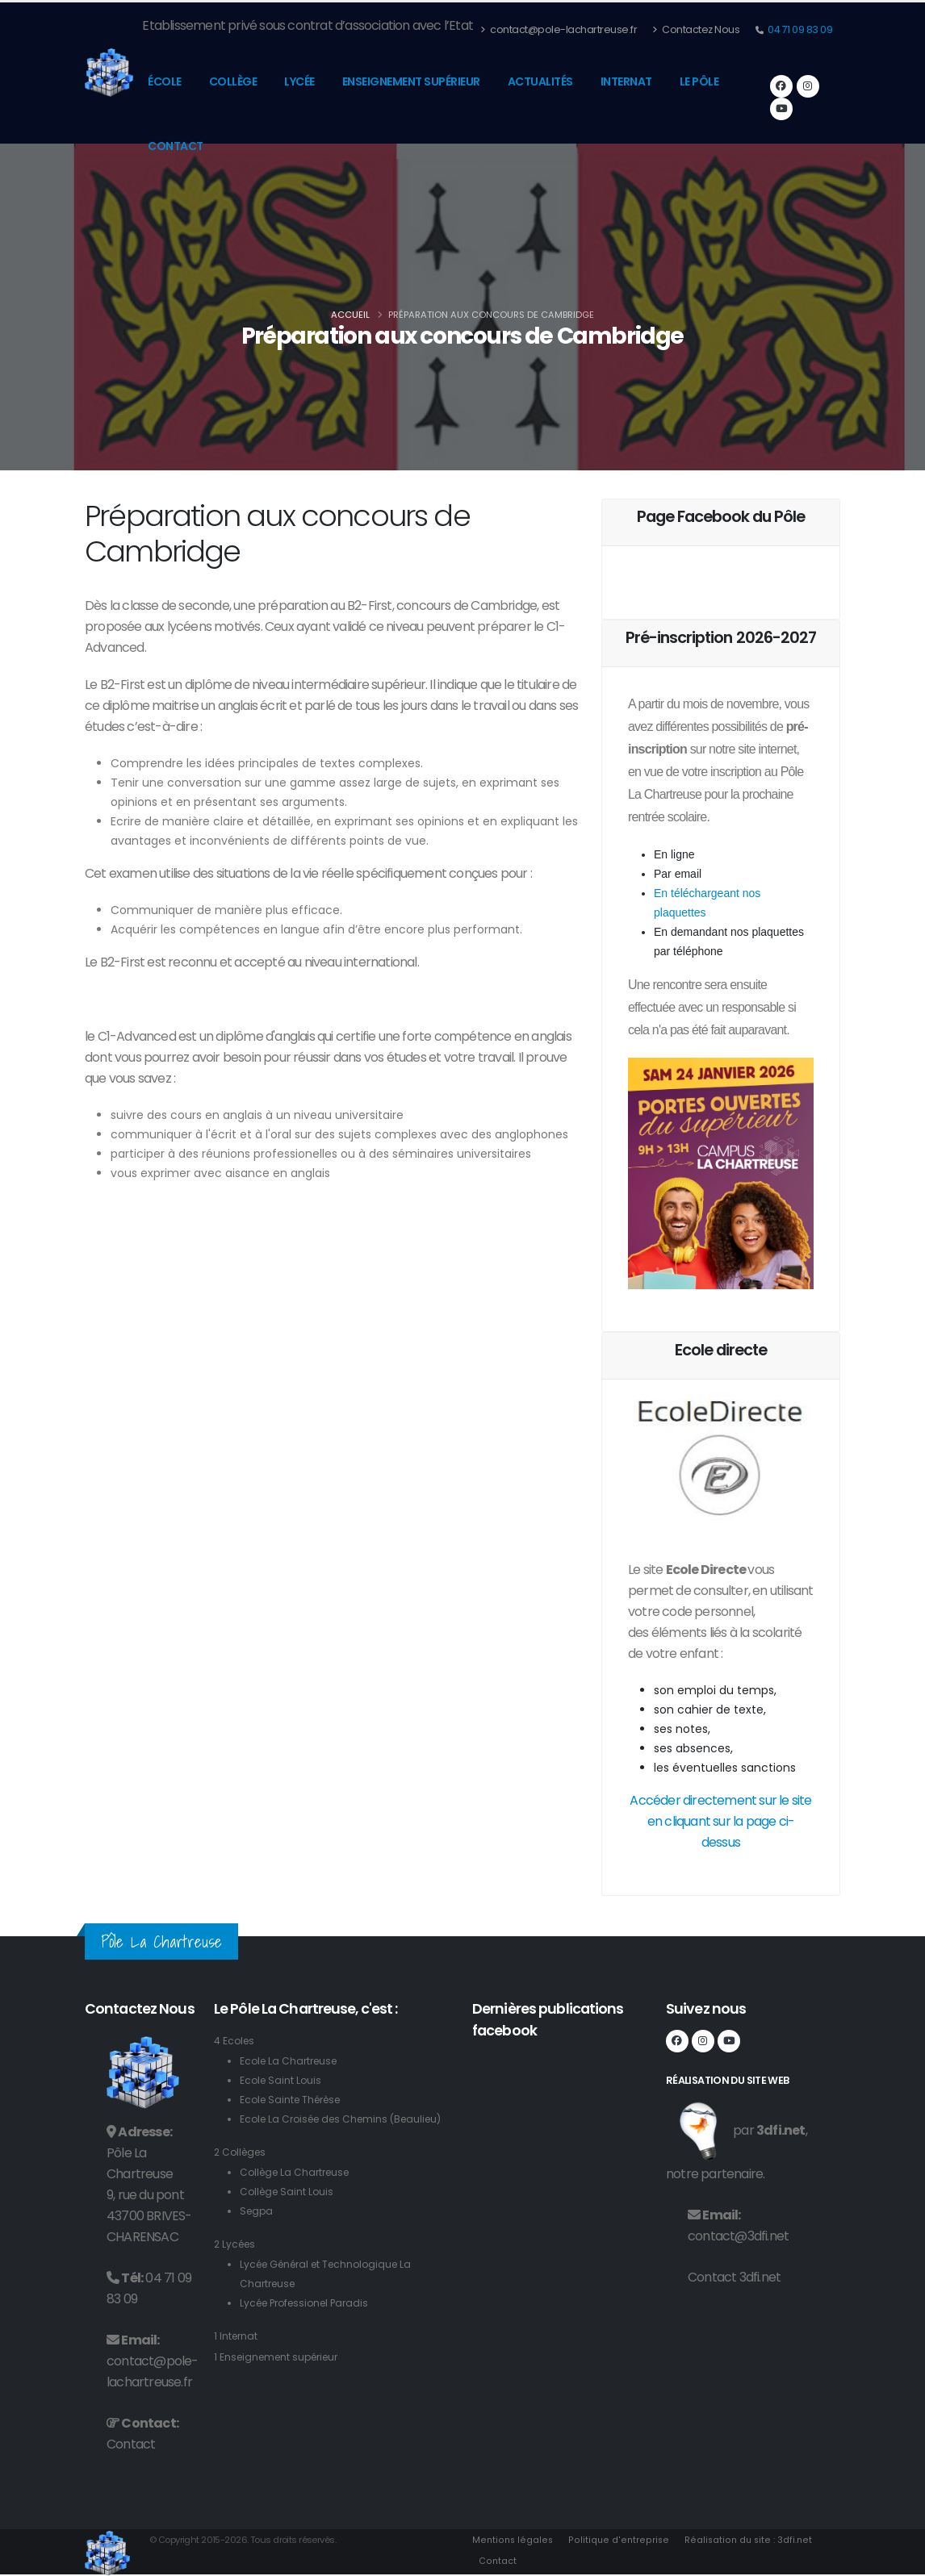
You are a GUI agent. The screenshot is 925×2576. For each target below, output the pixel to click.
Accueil (350, 314)
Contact (175, 146)
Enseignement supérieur (411, 81)
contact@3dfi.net (738, 2236)
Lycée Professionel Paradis (309, 2322)
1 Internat (237, 2355)
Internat (626, 81)
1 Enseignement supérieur (281, 2376)
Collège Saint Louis (289, 2211)
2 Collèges (242, 2171)
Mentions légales (512, 2539)
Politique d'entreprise (616, 2539)
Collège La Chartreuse (299, 2191)
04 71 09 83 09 (799, 29)
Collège (233, 81)
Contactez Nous (695, 29)
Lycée (299, 81)
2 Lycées (236, 2263)
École (165, 81)
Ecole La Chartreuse (292, 2061)
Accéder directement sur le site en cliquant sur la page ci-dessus (720, 1821)
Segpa (257, 2230)
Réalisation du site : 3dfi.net (744, 2539)
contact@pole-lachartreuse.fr (558, 29)
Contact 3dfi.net (734, 2277)
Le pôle (699, 81)
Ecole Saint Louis (282, 2080)
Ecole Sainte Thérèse (294, 2099)
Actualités (540, 81)
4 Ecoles (235, 2041)
